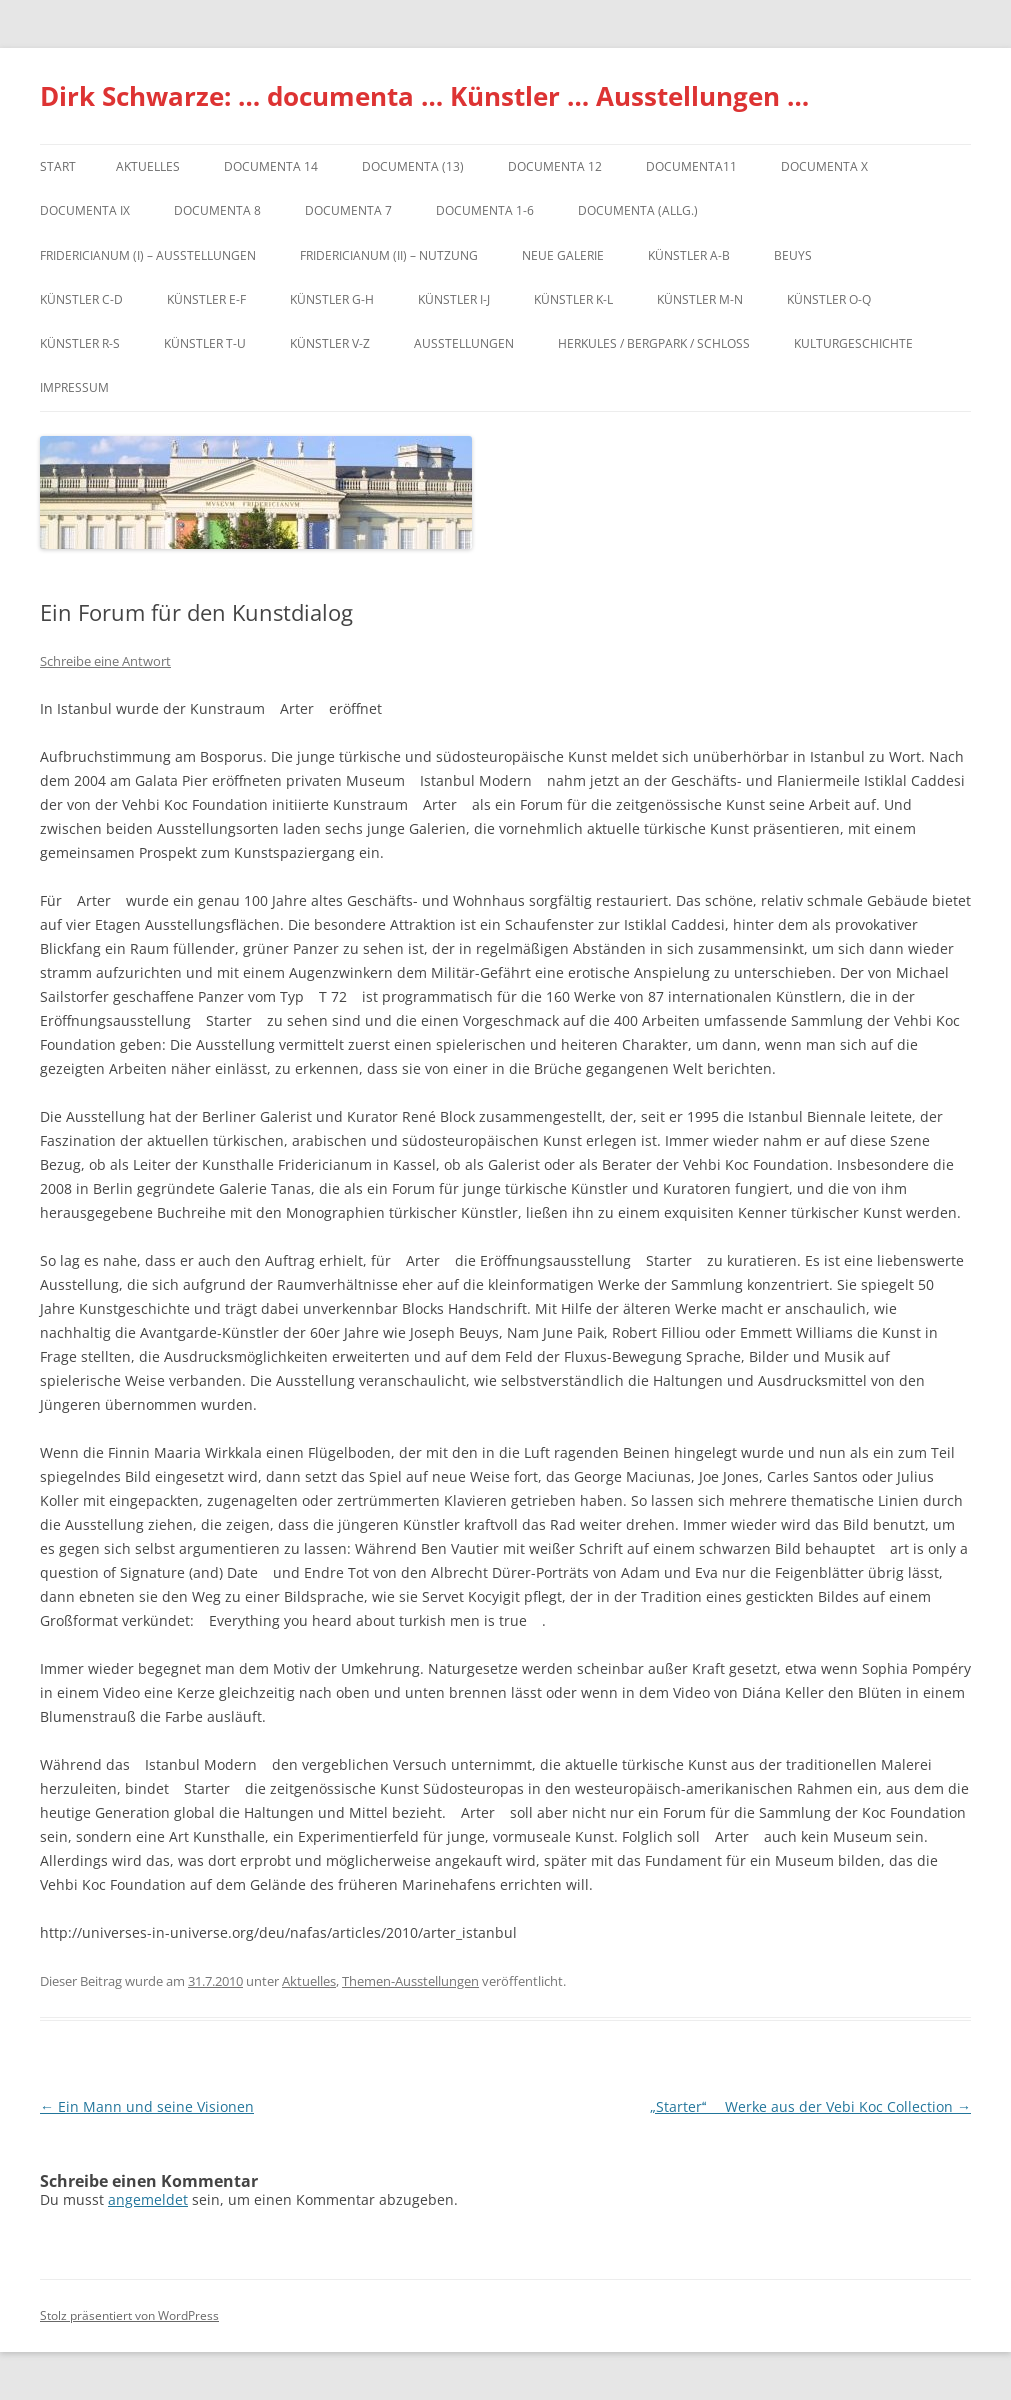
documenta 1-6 (485, 210)
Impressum (74, 387)
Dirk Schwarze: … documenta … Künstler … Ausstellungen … (424, 96)
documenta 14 (271, 166)
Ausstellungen (464, 343)
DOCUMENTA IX (85, 210)
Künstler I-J (454, 299)
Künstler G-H (332, 299)
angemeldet (148, 2199)
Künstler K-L (573, 299)
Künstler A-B (689, 255)
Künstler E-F (206, 299)
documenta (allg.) (638, 210)
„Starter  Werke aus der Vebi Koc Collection (810, 2106)
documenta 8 (217, 210)
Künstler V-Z (330, 343)
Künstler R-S (80, 343)
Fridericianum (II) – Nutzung (389, 255)
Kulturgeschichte (853, 343)
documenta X (824, 166)
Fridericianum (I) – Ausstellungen (148, 255)
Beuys (793, 255)
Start (58, 166)
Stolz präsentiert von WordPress (129, 2315)
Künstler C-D (81, 299)
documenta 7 (348, 210)
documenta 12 (555, 166)
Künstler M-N (700, 299)
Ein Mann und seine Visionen (147, 2106)
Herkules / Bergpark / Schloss (654, 343)
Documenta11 (691, 166)
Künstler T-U (205, 343)
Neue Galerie (563, 255)
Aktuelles (148, 166)
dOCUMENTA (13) (413, 166)
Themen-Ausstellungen (410, 1981)
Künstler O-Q (829, 299)
